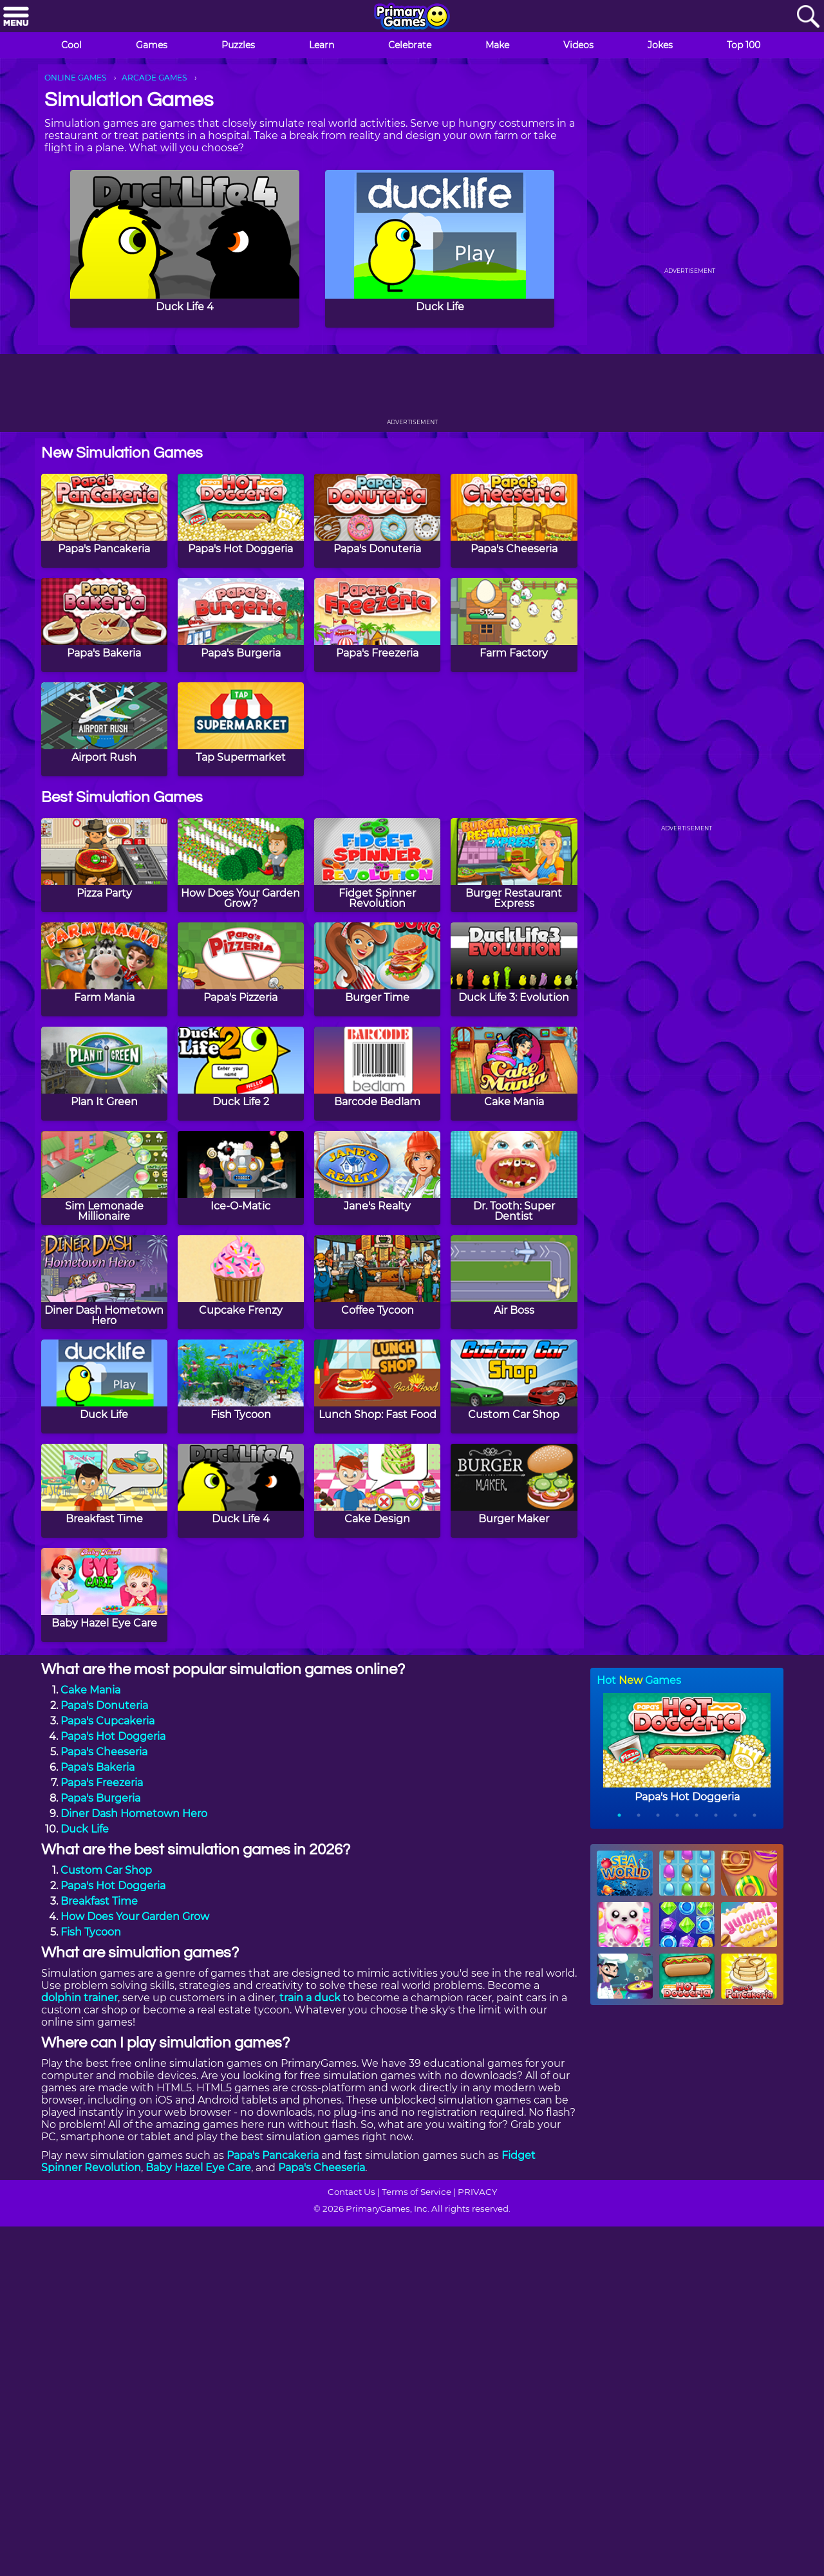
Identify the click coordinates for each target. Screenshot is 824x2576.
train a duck (310, 1998)
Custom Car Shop (106, 1870)
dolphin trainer (79, 1998)
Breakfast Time (99, 1901)
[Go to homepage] (412, 17)
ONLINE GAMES (75, 77)
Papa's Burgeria (100, 1798)
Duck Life (85, 1829)
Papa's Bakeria (98, 1767)
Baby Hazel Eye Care (198, 2167)
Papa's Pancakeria (273, 2155)
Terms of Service (416, 2192)
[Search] (807, 17)
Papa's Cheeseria (104, 1752)
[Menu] (16, 17)
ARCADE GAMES (154, 77)
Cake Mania (90, 1690)
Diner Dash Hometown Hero (134, 1813)
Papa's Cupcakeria (107, 1721)
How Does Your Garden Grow (135, 1916)
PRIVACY (477, 2192)
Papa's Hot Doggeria (113, 1736)
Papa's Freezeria (102, 1783)
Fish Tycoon (91, 1932)
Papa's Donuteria (104, 1705)
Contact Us (351, 2192)
